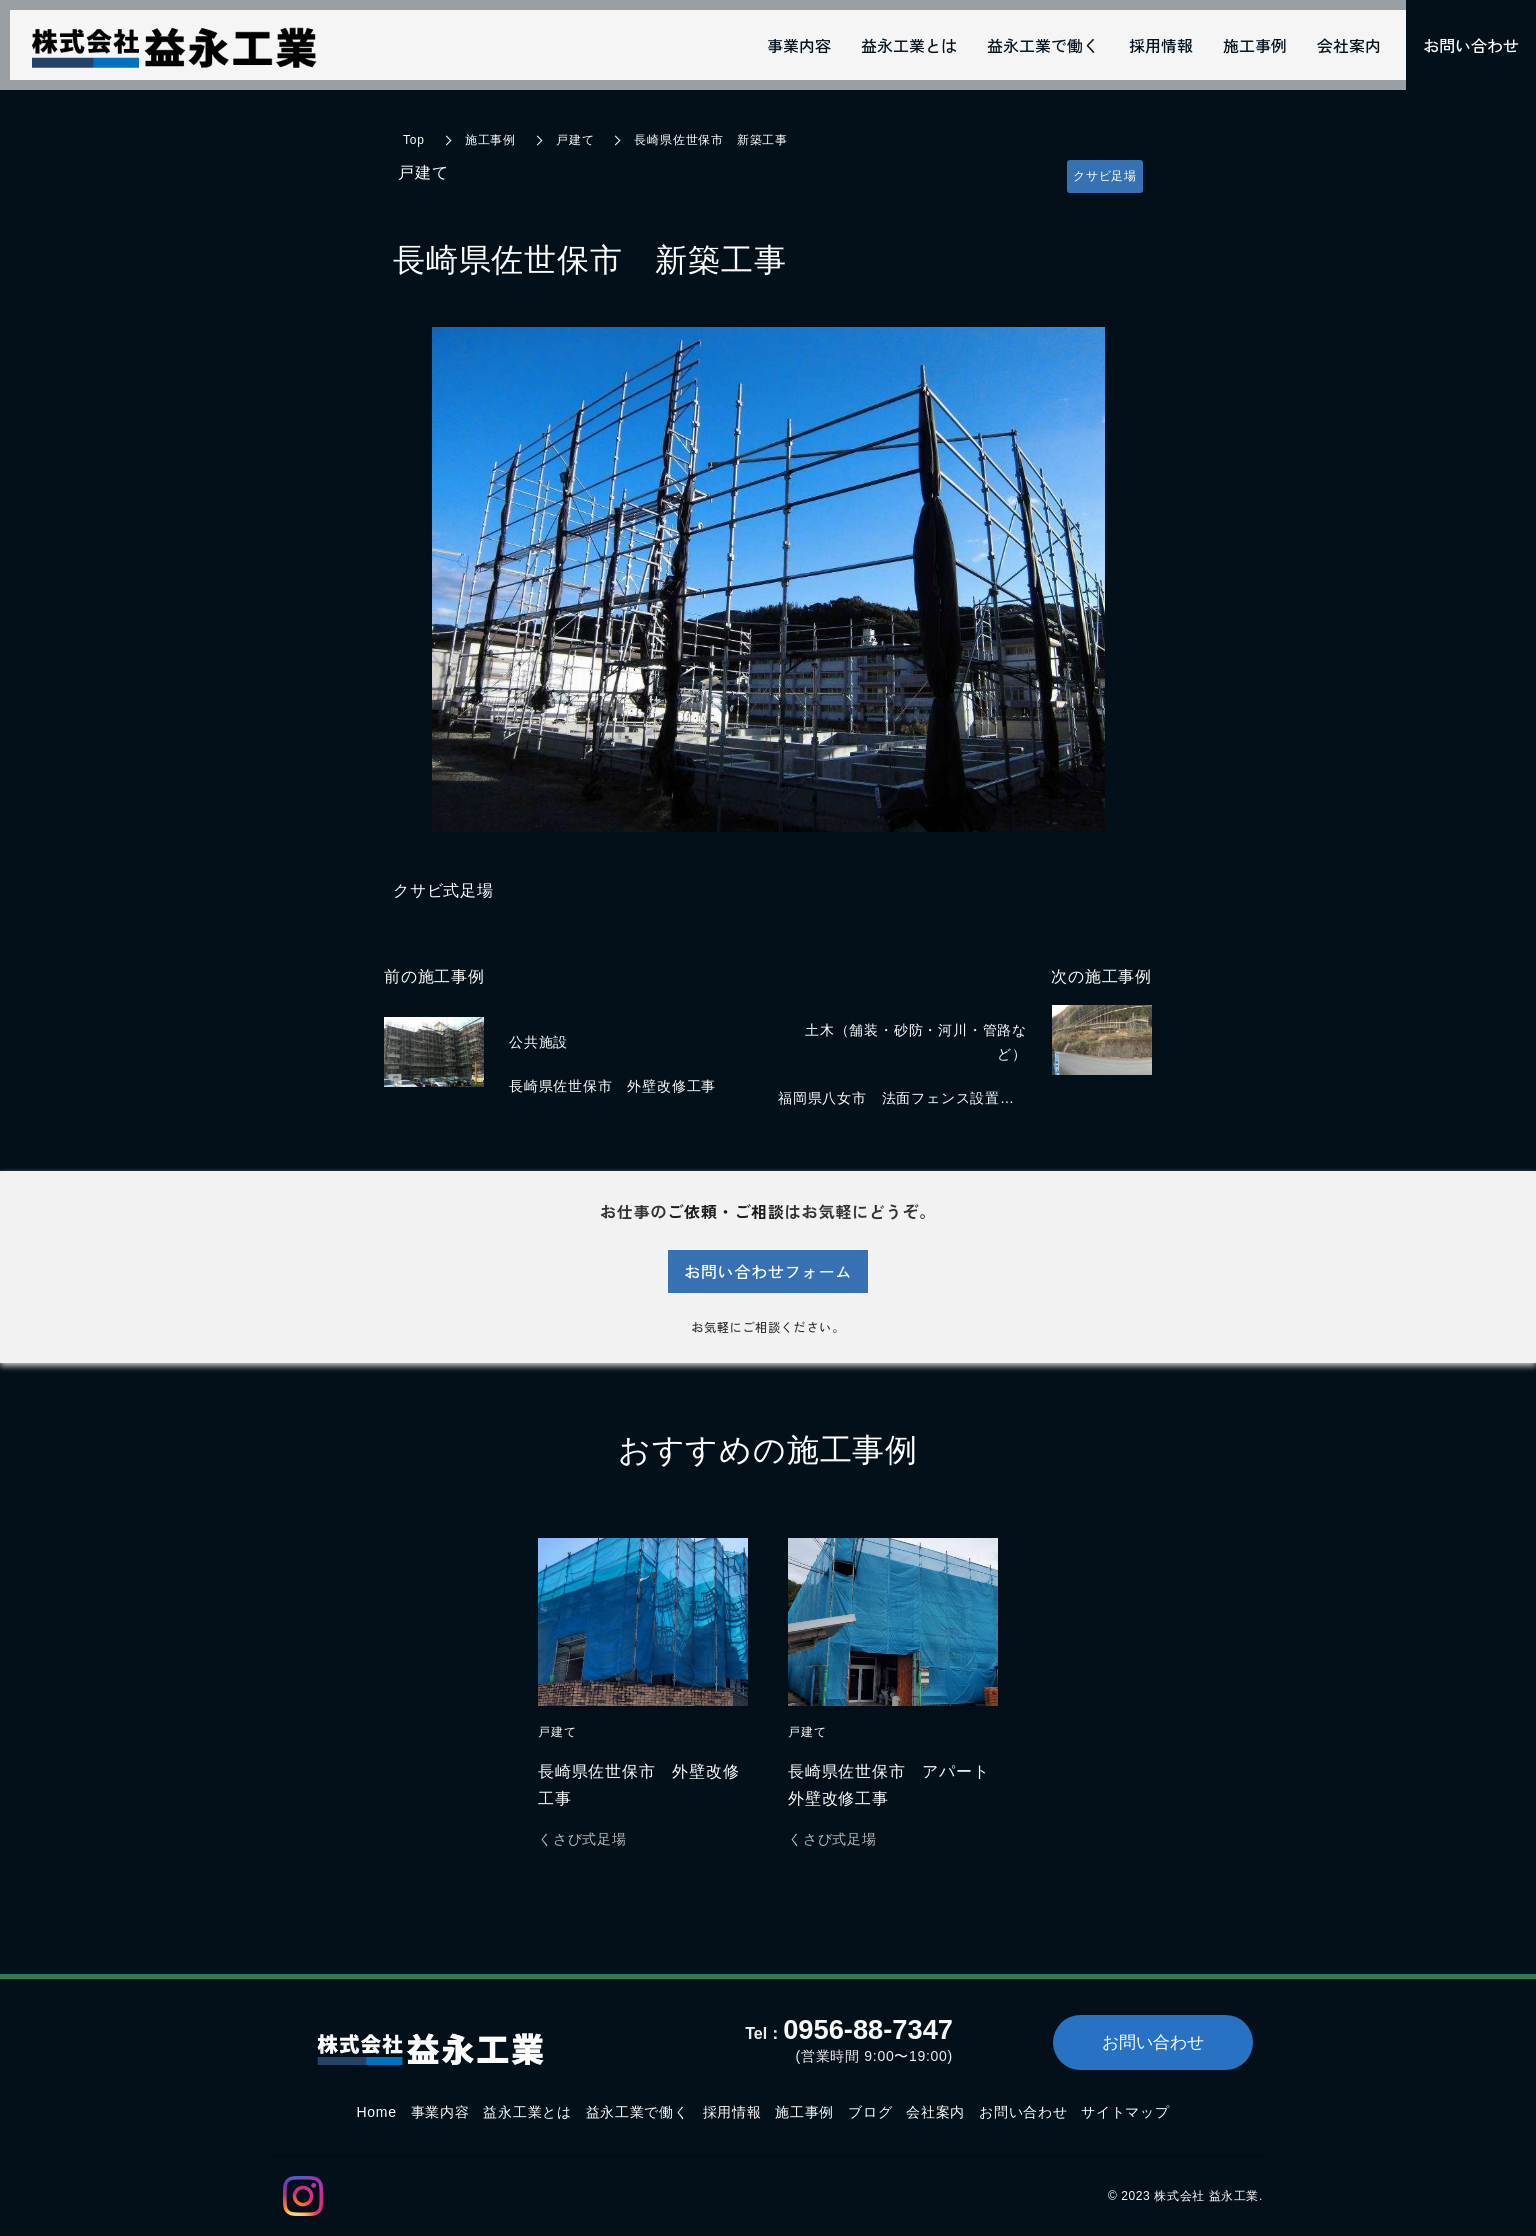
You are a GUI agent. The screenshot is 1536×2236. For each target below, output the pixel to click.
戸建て (575, 140)
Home (376, 2112)
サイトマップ (1125, 2112)
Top (414, 140)
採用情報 (732, 2112)
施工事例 (490, 140)
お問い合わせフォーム (768, 1271)
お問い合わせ (1023, 2112)
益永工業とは (527, 2112)
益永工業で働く (637, 2112)
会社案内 (935, 2112)
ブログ (870, 2112)
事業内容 (440, 2112)
